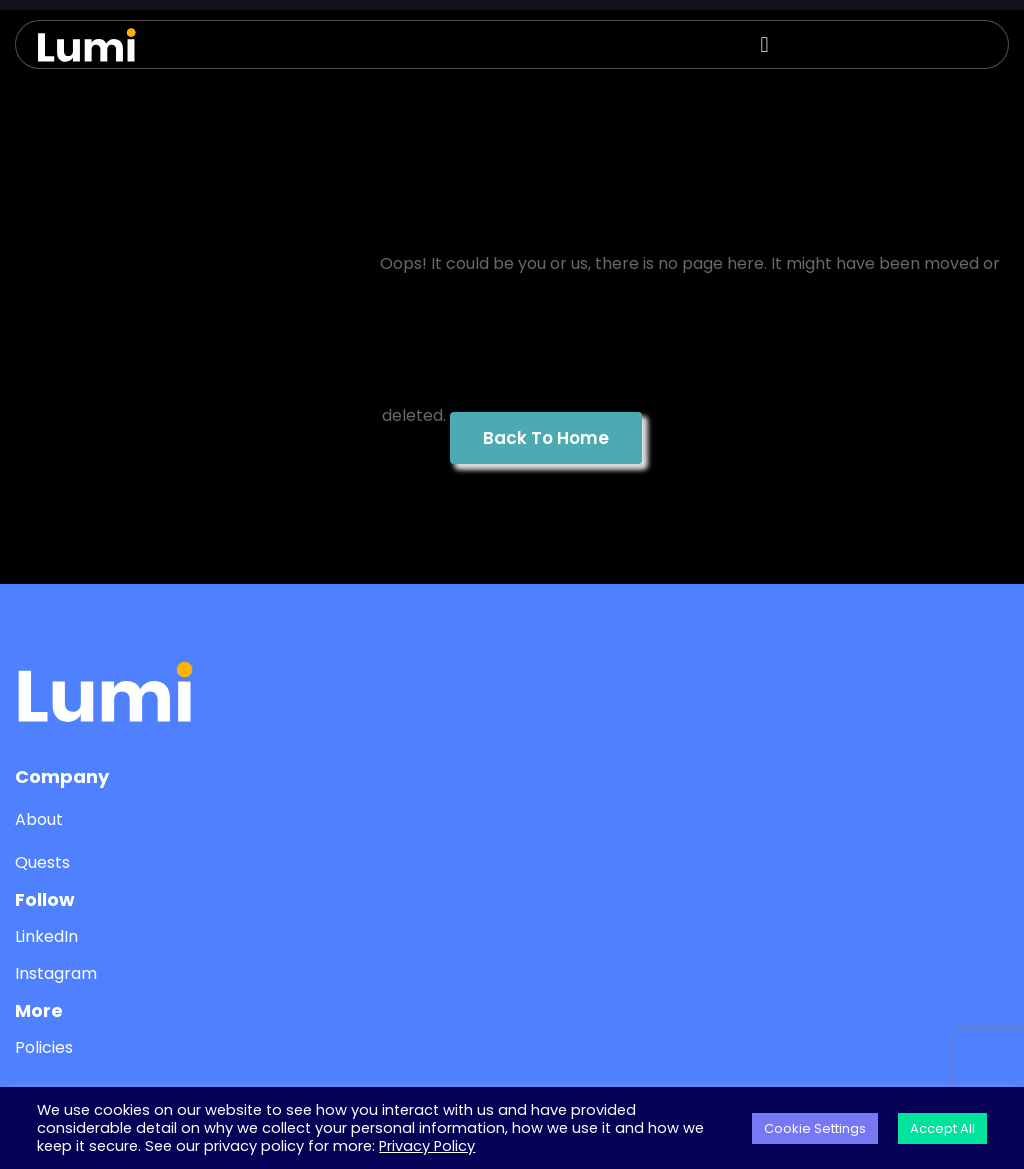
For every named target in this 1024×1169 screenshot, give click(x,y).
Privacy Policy (427, 1146)
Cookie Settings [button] (815, 1128)
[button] (770, 44)
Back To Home (546, 438)
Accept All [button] (942, 1128)
